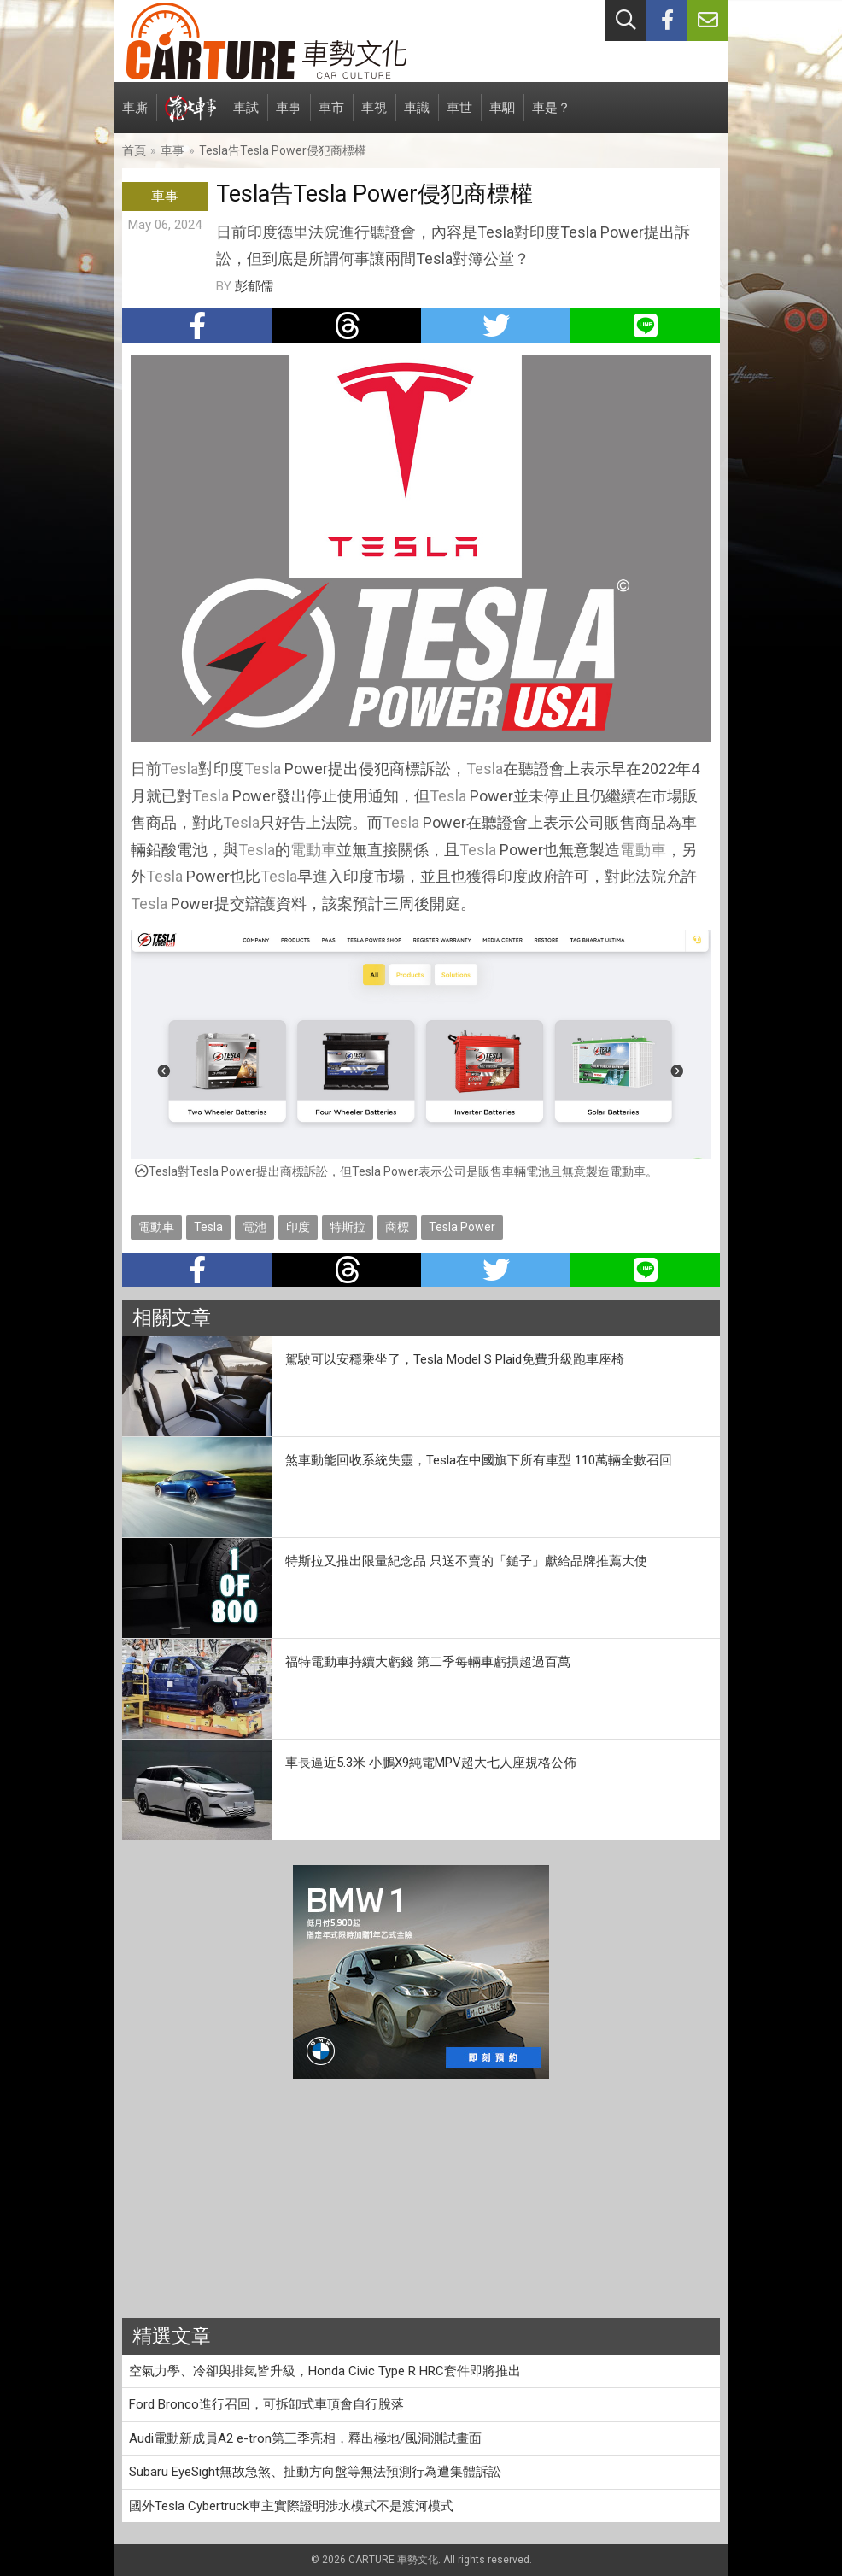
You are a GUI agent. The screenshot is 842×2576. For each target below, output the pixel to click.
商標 (397, 1227)
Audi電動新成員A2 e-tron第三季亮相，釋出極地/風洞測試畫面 (305, 2438)
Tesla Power (462, 1227)
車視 (374, 116)
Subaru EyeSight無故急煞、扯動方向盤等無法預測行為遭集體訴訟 (315, 2471)
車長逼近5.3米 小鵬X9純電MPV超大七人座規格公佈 (430, 1762)
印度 (298, 1227)
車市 (331, 116)
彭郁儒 (254, 286)
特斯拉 (347, 1227)
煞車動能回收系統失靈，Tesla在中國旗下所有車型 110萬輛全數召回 (478, 1460)
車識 (416, 116)
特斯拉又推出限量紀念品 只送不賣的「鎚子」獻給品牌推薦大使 (466, 1561)
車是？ (551, 116)
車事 (288, 116)
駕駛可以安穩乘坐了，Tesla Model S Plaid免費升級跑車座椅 (454, 1359)
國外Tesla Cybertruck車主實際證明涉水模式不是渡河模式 (291, 2506)
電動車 (313, 850)
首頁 (134, 150)
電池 (254, 1227)
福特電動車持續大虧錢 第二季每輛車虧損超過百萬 (427, 1661)
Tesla (179, 768)
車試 (246, 116)
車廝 (135, 116)
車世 (459, 116)
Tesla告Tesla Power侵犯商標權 (282, 150)
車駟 (502, 116)
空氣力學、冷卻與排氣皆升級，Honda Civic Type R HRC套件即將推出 (325, 2371)
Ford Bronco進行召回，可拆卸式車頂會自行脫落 (266, 2404)
